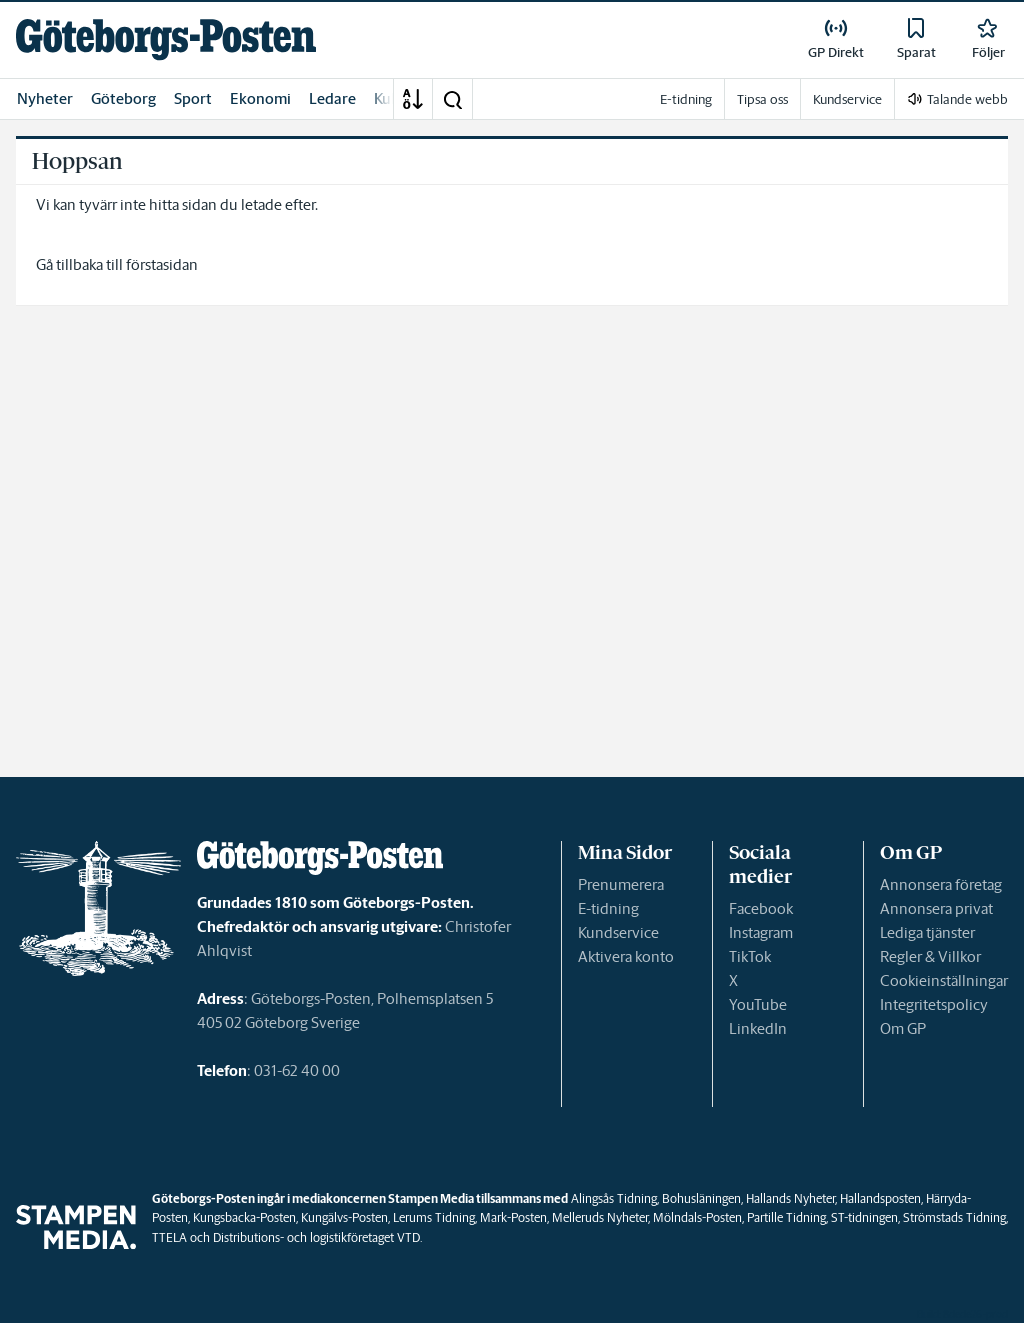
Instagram (761, 932)
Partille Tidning (786, 1217)
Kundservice (618, 932)
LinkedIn (758, 1028)
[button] (452, 99)
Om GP (903, 1028)
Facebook (761, 908)
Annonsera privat (936, 908)
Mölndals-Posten (697, 1217)
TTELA (169, 1237)
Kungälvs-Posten (344, 1217)
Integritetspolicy (934, 1004)
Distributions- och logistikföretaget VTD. (317, 1237)
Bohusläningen (701, 1198)
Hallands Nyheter (790, 1198)
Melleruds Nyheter (600, 1217)
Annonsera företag (941, 884)
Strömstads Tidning (954, 1217)
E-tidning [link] (686, 99)
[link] (166, 39)
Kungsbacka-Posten (244, 1217)
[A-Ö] (413, 99)
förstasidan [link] (162, 264)
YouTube (758, 1004)
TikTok (750, 956)
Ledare (332, 98)
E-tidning (608, 908)
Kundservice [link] (847, 99)
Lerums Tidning (434, 1217)
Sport (193, 98)
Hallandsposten (880, 1198)
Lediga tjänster (927, 932)
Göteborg (123, 98)
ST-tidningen (864, 1217)
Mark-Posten (513, 1217)
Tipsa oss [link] (762, 99)
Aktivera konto (626, 956)
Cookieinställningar (944, 980)
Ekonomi (260, 98)
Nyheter (45, 98)
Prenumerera (621, 884)
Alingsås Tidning (614, 1198)
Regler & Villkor (930, 956)
